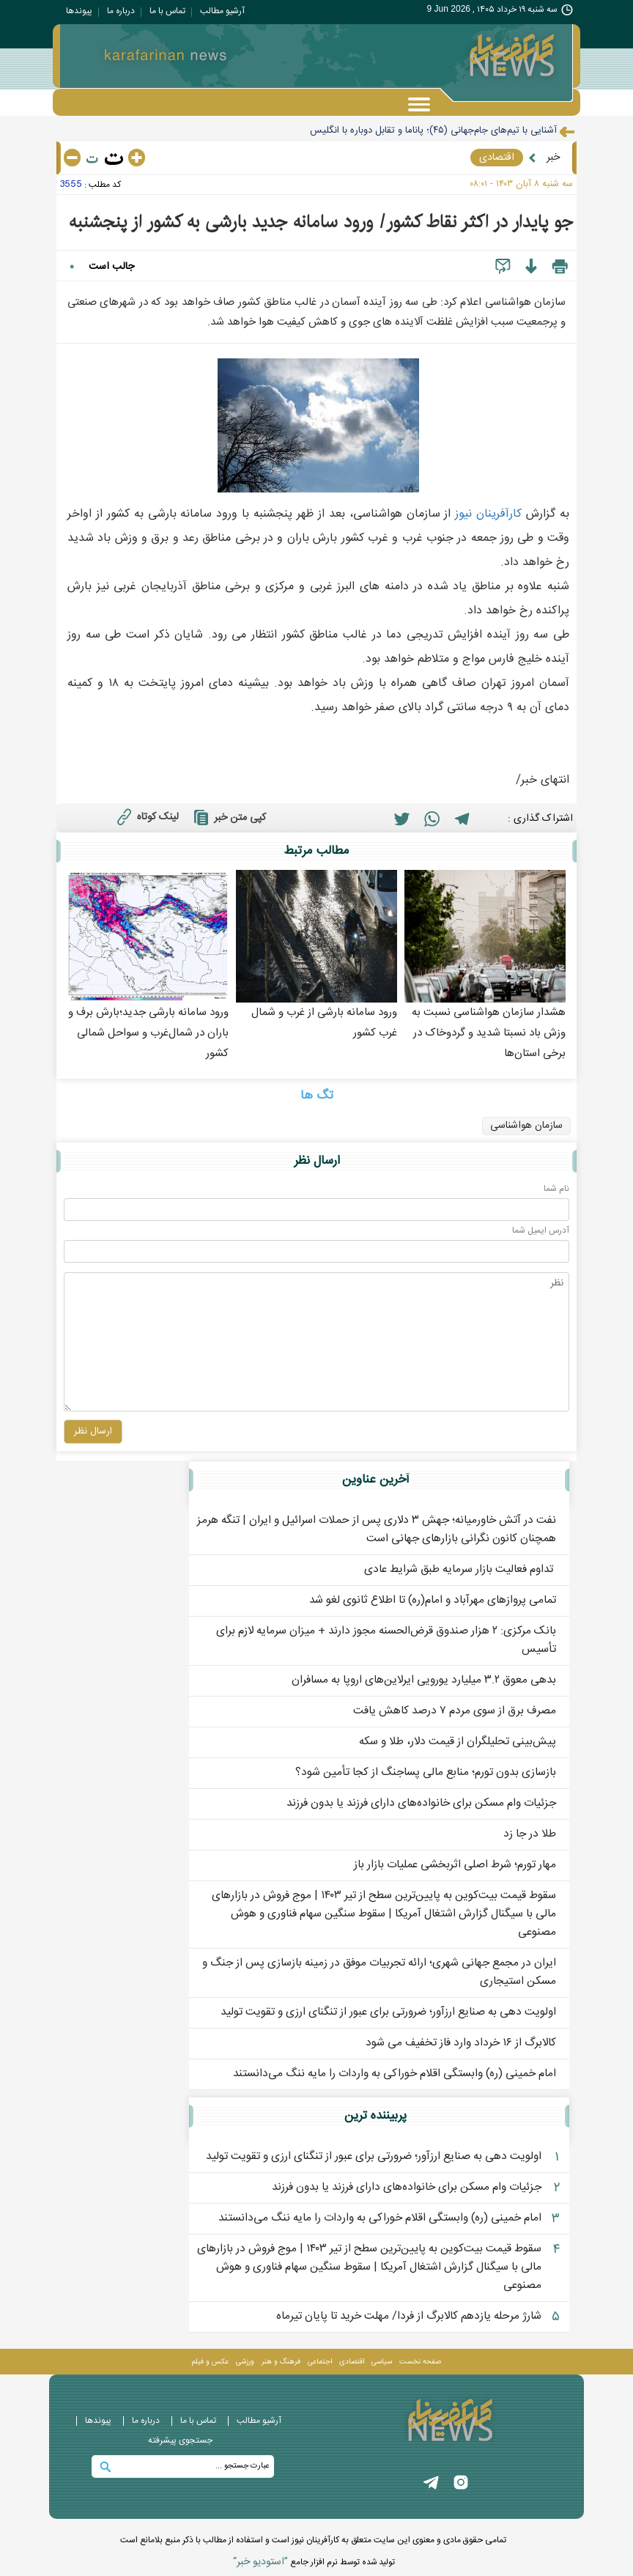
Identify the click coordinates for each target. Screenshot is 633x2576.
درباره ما (121, 11)
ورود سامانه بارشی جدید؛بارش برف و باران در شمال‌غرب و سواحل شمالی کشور (148, 1033)
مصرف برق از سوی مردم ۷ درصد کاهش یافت (454, 1711)
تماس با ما (167, 11)
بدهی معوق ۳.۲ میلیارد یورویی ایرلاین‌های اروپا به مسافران (424, 1680)
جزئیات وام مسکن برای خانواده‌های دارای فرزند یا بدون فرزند (421, 1803)
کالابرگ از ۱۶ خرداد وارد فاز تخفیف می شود (461, 2043)
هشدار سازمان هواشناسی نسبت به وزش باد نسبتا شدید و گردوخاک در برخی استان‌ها (489, 1033)
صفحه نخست (420, 2362)
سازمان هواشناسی (526, 1125)
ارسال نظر (317, 1161)
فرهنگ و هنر (281, 2362)
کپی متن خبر (228, 817)
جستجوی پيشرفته (180, 2440)
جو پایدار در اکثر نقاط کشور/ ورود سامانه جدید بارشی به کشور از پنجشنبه (321, 222)
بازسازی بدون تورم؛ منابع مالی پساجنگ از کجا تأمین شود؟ (425, 1772)
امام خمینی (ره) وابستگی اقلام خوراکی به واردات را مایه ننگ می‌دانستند (394, 2073)
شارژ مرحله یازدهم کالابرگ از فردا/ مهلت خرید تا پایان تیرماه (408, 2316)
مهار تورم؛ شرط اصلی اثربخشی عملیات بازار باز (455, 1865)
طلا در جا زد (529, 1834)
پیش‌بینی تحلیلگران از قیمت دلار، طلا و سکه (457, 1741)
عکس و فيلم (210, 2362)
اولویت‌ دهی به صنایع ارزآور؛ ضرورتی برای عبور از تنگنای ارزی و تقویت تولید (388, 2012)
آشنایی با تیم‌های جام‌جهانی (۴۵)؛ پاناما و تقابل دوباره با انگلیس (433, 130)
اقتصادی (496, 157)
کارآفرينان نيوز (488, 514)
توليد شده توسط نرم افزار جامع (314, 2562)
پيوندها (79, 11)
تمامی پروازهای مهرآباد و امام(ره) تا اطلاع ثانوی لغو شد (432, 1600)
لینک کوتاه (146, 816)
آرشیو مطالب (222, 11)
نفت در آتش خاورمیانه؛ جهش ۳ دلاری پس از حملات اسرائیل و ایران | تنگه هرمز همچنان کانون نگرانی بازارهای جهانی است (376, 1529)
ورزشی (245, 2362)
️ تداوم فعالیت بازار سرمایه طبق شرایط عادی (460, 1569)
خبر (553, 157)
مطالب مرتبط (316, 851)
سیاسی (381, 2362)
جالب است (111, 267)
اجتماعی (320, 2362)
